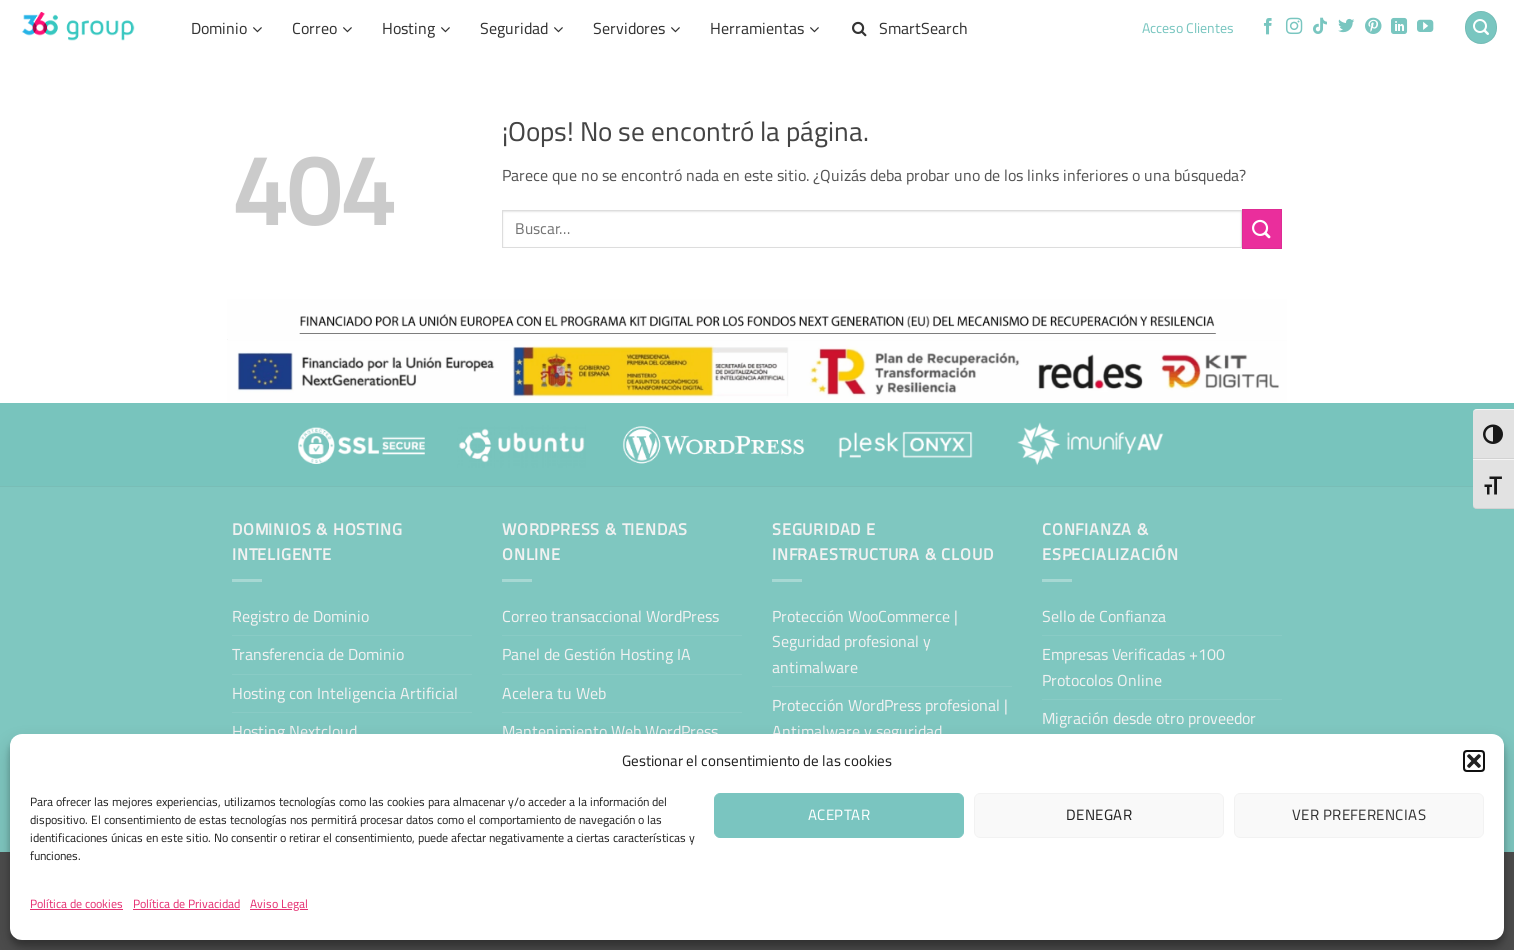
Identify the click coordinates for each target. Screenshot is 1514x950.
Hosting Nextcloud (294, 731)
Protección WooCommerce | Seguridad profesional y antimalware (865, 641)
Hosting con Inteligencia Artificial (345, 693)
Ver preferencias (1359, 814)
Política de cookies (76, 903)
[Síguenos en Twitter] (1346, 27)
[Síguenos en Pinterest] (1373, 27)
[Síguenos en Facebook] (1268, 27)
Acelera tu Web (554, 693)
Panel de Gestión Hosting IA (596, 654)
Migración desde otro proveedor (1149, 718)
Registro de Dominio (300, 616)
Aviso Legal (279, 903)
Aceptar (839, 814)
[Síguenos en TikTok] (1320, 27)
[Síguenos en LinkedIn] (1399, 27)
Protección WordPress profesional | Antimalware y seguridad (890, 718)
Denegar (1099, 814)
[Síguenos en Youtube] (1425, 27)
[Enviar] (1262, 228)
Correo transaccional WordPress (610, 616)
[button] (1474, 761)
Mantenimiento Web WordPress (610, 731)
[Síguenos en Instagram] (1294, 27)
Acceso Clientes (1188, 28)
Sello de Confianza (1104, 616)
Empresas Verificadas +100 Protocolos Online (1133, 667)
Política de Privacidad (186, 903)
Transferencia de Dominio (318, 654)
